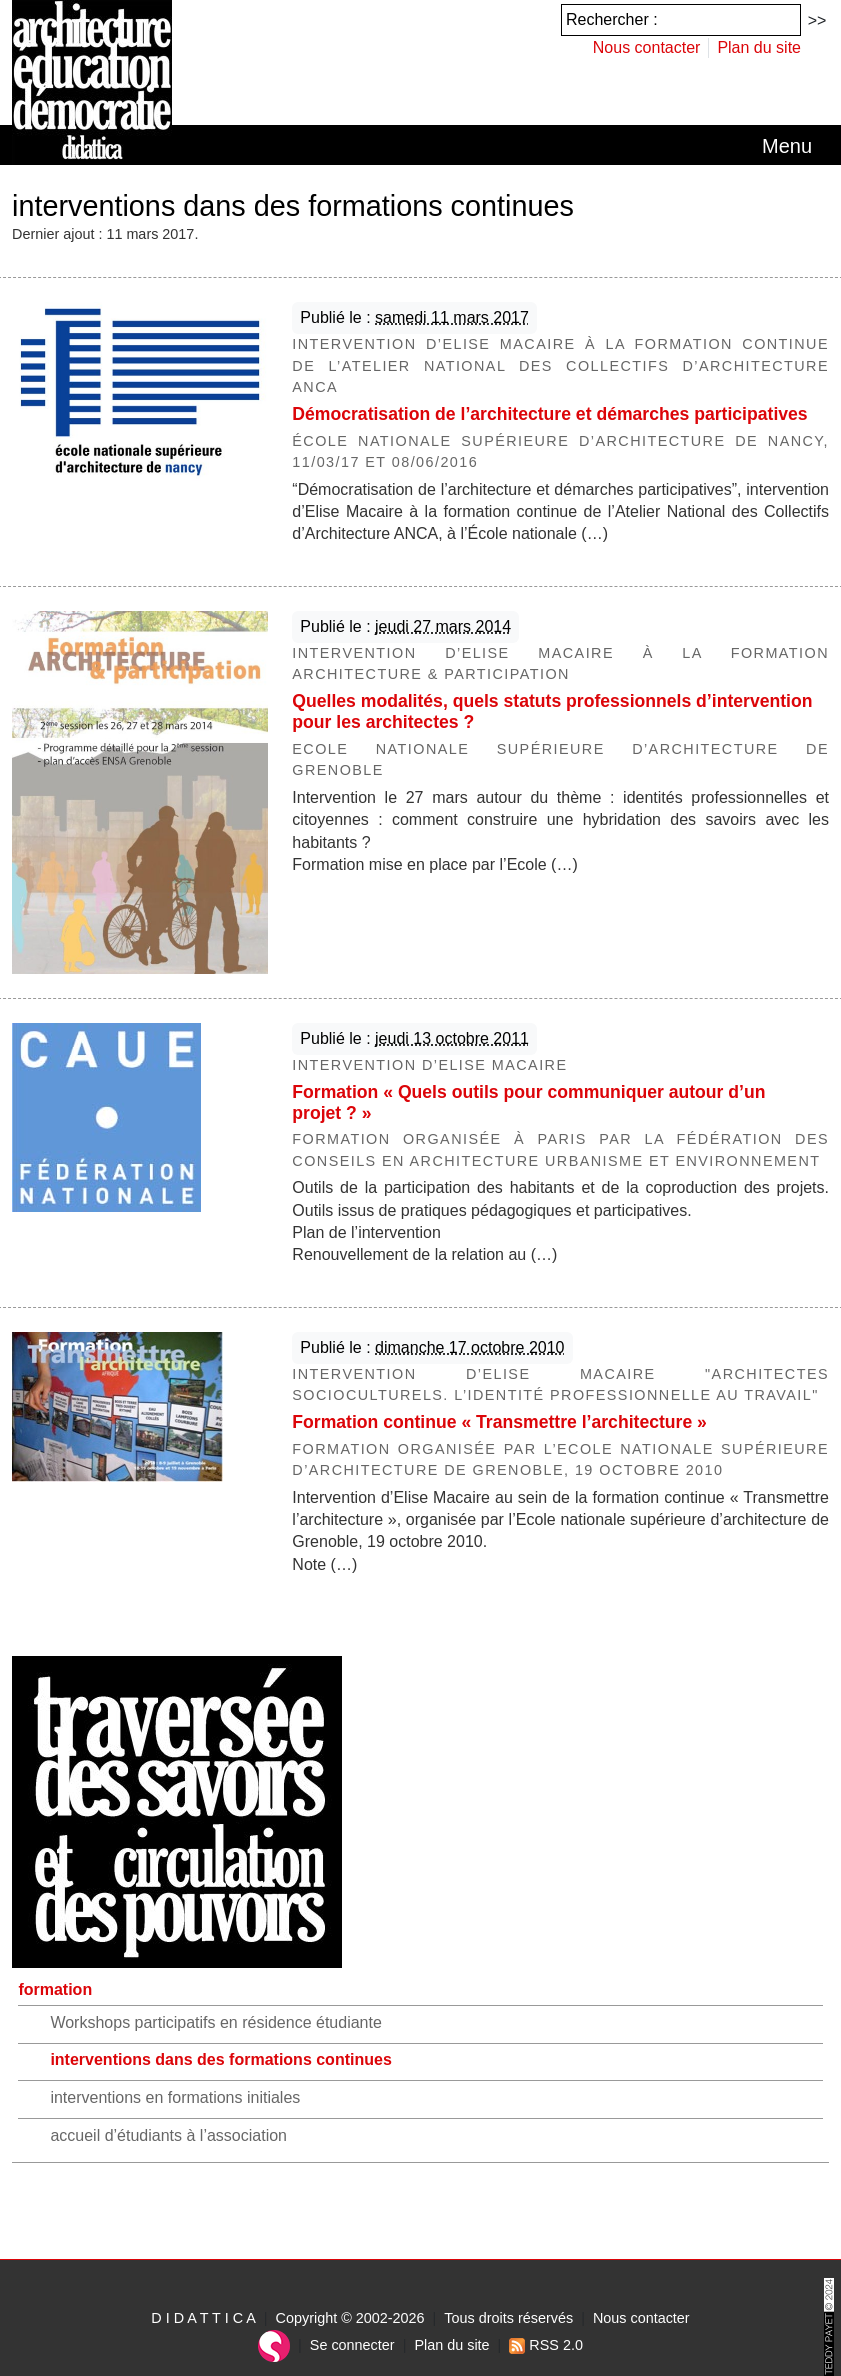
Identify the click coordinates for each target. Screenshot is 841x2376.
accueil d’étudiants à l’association (168, 2135)
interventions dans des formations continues (220, 2059)
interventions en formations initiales (175, 2097)
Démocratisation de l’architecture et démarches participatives (549, 414)
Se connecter (352, 2345)
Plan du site (759, 47)
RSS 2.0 (546, 2345)
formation (55, 1989)
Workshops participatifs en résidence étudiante (215, 2022)
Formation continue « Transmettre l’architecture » (499, 1422)
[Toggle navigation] (787, 146)
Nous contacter (647, 47)
